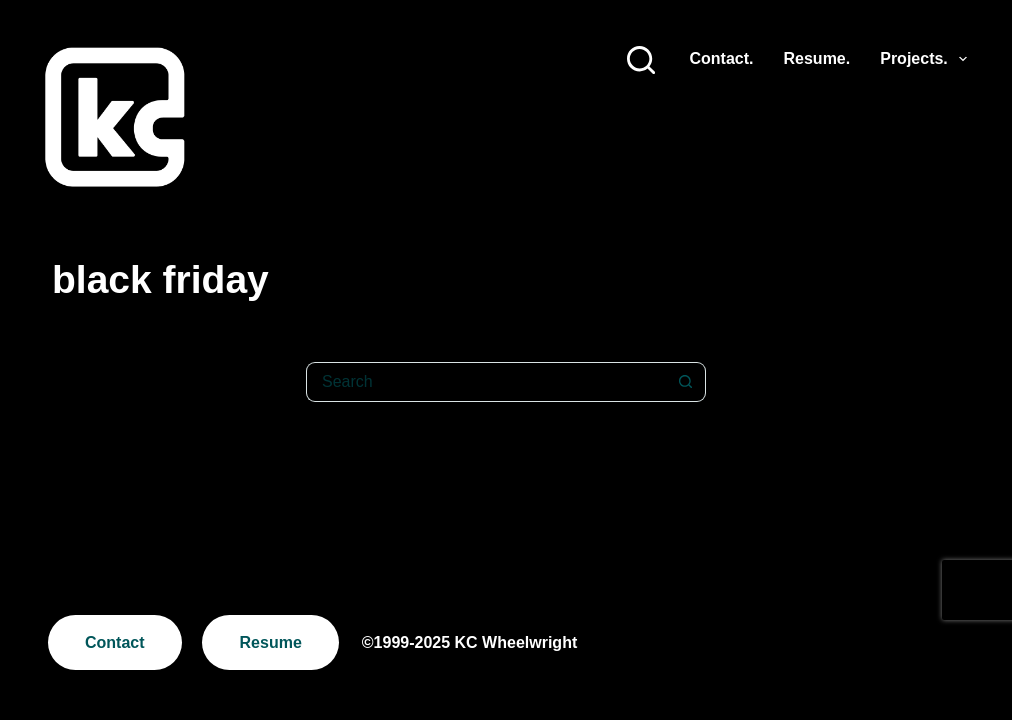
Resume (271, 642)
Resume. (817, 58)
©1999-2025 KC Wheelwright (469, 642)
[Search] (641, 60)
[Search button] (686, 382)
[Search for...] (486, 382)
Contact (115, 642)
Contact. (722, 58)
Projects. (923, 59)
